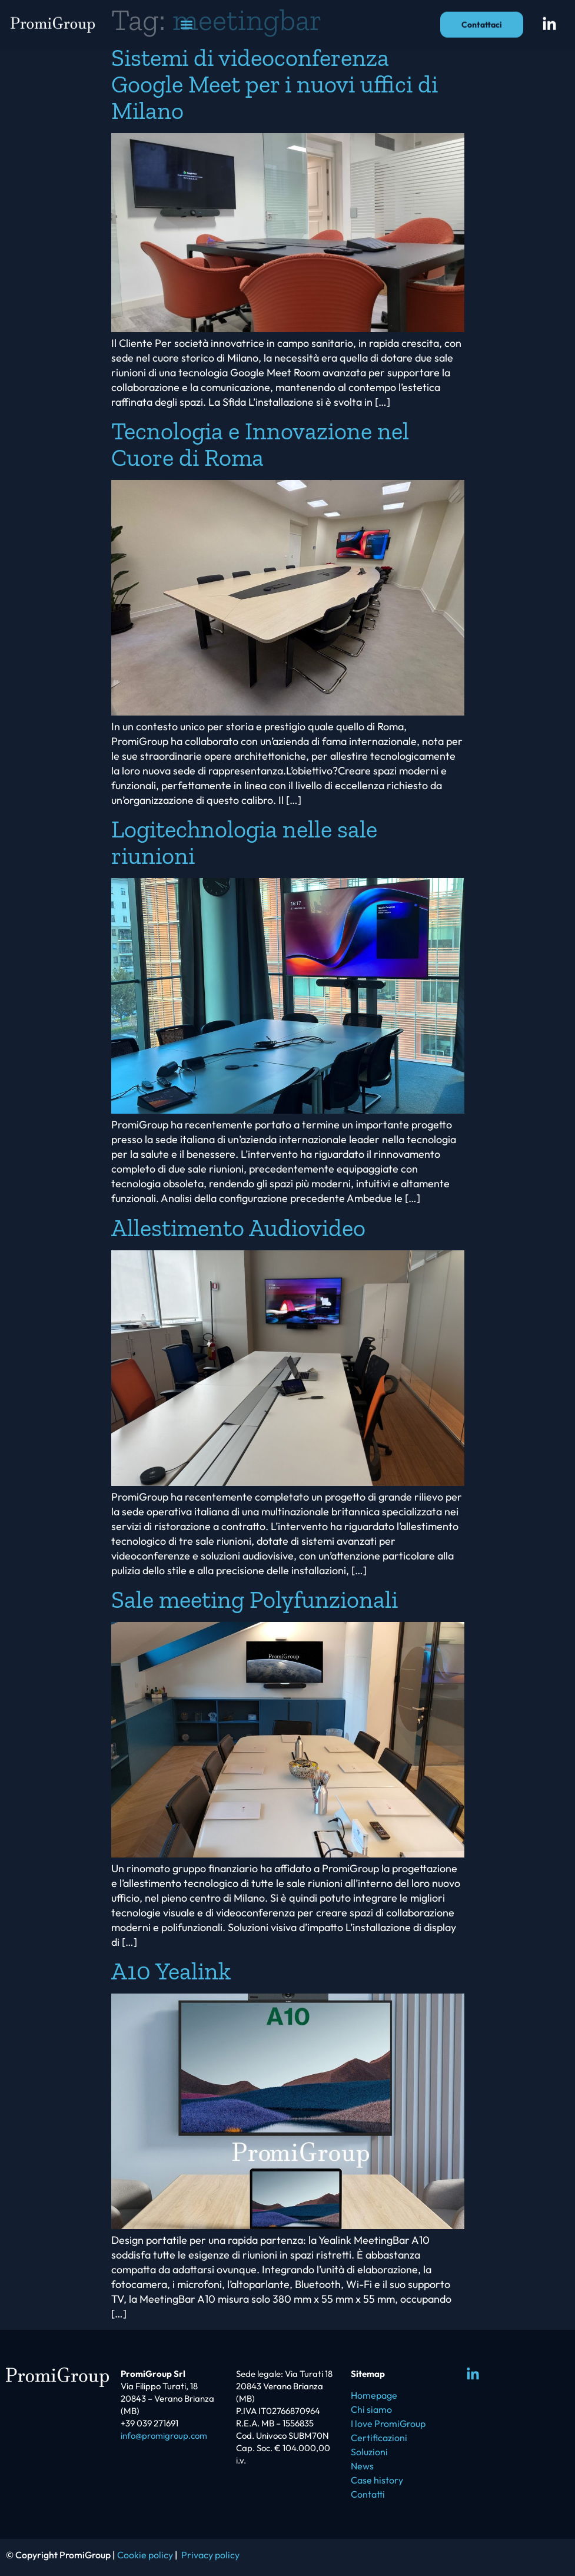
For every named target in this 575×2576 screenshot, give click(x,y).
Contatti (368, 2494)
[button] (186, 17)
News (362, 2466)
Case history (377, 2480)
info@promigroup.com (164, 2435)
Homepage (374, 2395)
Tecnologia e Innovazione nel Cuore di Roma (260, 444)
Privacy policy (210, 2555)
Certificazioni (379, 2437)
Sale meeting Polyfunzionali (254, 1599)
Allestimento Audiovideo (238, 1227)
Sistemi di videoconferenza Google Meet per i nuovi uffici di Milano (274, 84)
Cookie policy (145, 2555)
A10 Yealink (171, 1970)
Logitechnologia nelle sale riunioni (244, 842)
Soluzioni (369, 2452)
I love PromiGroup (388, 2423)
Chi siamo (371, 2409)
